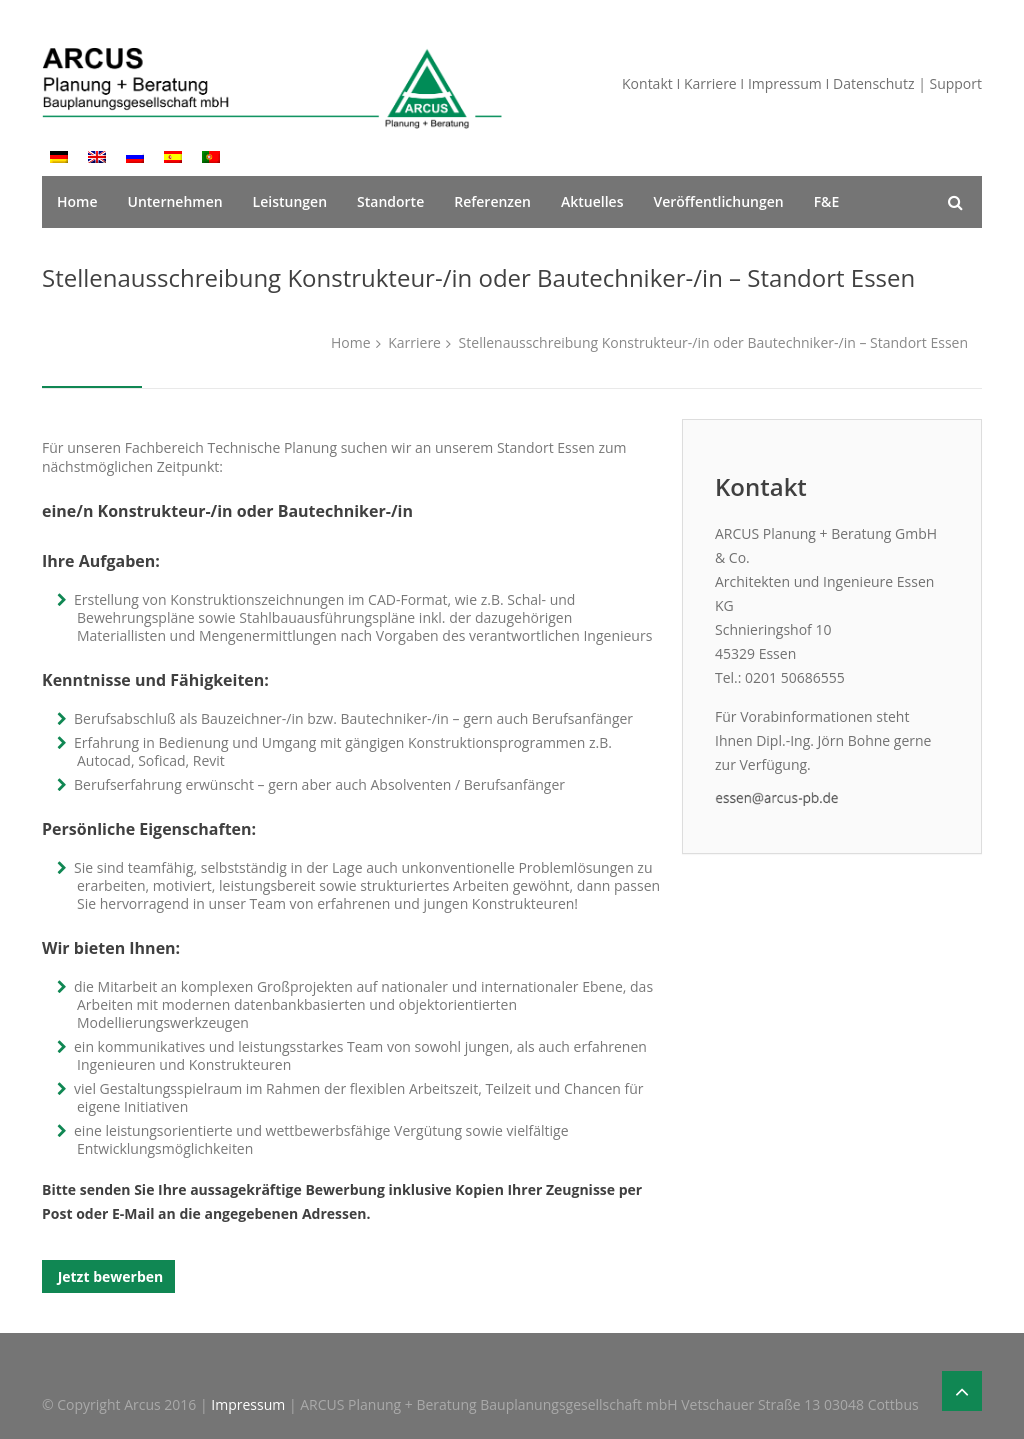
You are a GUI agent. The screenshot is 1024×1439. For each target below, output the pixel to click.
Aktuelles (592, 201)
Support (955, 83)
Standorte (390, 201)
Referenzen (492, 201)
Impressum (785, 83)
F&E (827, 201)
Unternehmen (175, 201)
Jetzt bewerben (108, 1276)
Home (77, 201)
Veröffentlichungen (718, 201)
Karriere (710, 83)
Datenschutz (873, 83)
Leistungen (290, 201)
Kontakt (647, 83)
